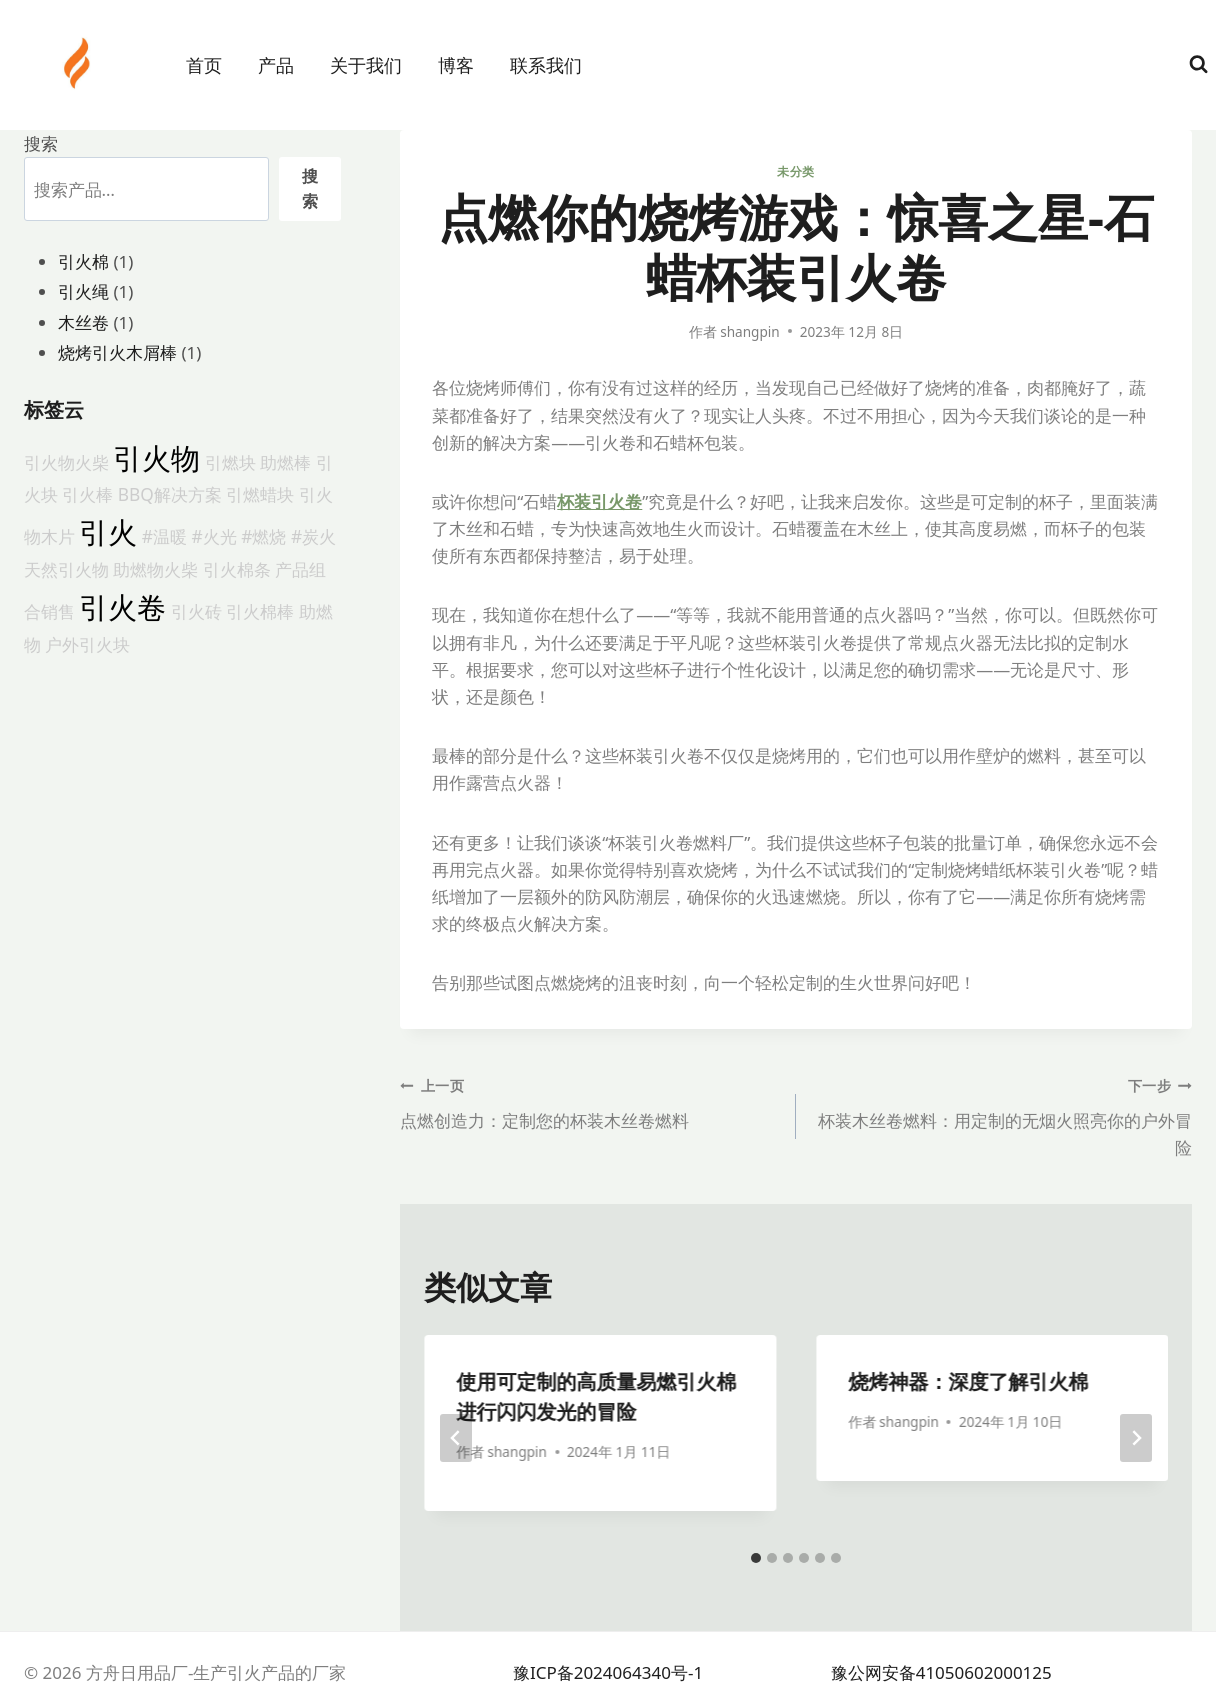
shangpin (750, 331)
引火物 (156, 458)
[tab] (756, 1558)
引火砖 (196, 611)
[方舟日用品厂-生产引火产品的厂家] (79, 63)
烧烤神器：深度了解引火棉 (968, 1381)
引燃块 (230, 462)
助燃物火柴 (155, 569)
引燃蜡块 (260, 494)
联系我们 (546, 65)
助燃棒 (285, 462)
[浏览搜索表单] (1198, 64)
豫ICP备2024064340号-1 (608, 1672)
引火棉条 (237, 569)
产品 (276, 65)
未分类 (796, 171)
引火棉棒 (260, 611)
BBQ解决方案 (170, 494)
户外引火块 (87, 644)
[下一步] (1136, 1438)
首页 (204, 65)
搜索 (41, 143)
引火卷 (122, 607)
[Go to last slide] (456, 1438)
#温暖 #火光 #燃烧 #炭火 (239, 536)
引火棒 (87, 494)
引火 (108, 532)
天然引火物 (66, 569)
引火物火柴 (66, 462)
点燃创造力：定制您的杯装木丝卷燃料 (589, 1101)
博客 (456, 65)
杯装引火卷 (599, 501)
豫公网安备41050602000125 (941, 1672)
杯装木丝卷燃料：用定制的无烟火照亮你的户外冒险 (1002, 1115)
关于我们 (366, 65)
